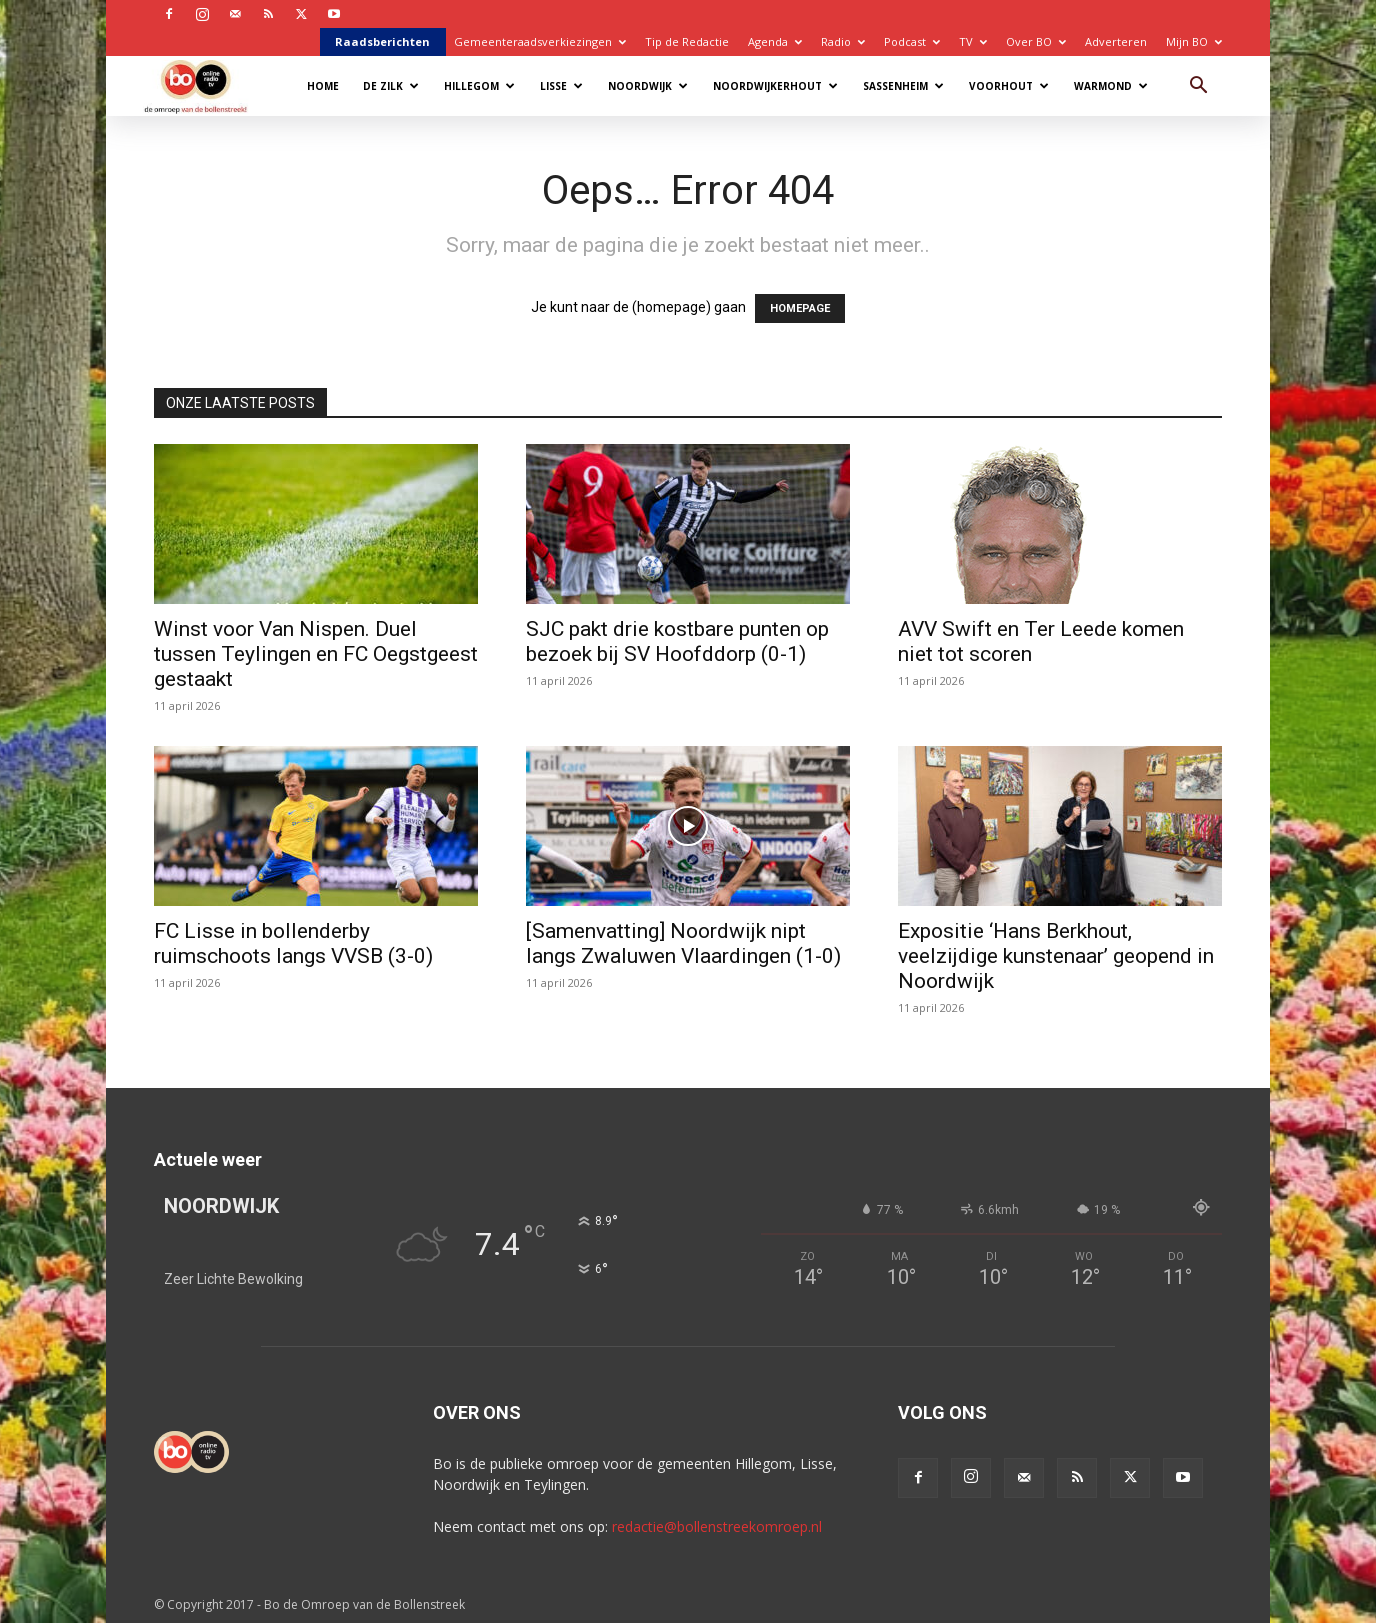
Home (323, 86)
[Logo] (205, 85)
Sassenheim (903, 86)
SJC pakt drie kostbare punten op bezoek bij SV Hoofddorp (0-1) (677, 641)
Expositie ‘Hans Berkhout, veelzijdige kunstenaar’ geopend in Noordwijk (1056, 956)
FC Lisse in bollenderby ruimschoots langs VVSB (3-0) (293, 943)
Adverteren (1116, 41)
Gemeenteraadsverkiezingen (540, 41)
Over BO (1036, 41)
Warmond (1111, 86)
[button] (1198, 87)
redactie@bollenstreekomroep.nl (717, 1526)
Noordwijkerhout (775, 86)
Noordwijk (648, 86)
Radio (843, 41)
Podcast (912, 41)
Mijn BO (1194, 41)
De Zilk (391, 86)
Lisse (561, 86)
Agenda (775, 41)
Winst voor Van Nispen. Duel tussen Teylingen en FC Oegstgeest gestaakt (316, 654)
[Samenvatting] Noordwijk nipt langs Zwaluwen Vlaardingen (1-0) (683, 943)
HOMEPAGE (800, 308)
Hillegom (479, 86)
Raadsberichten (382, 41)
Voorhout (1009, 86)
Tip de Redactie (687, 41)
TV (973, 41)
